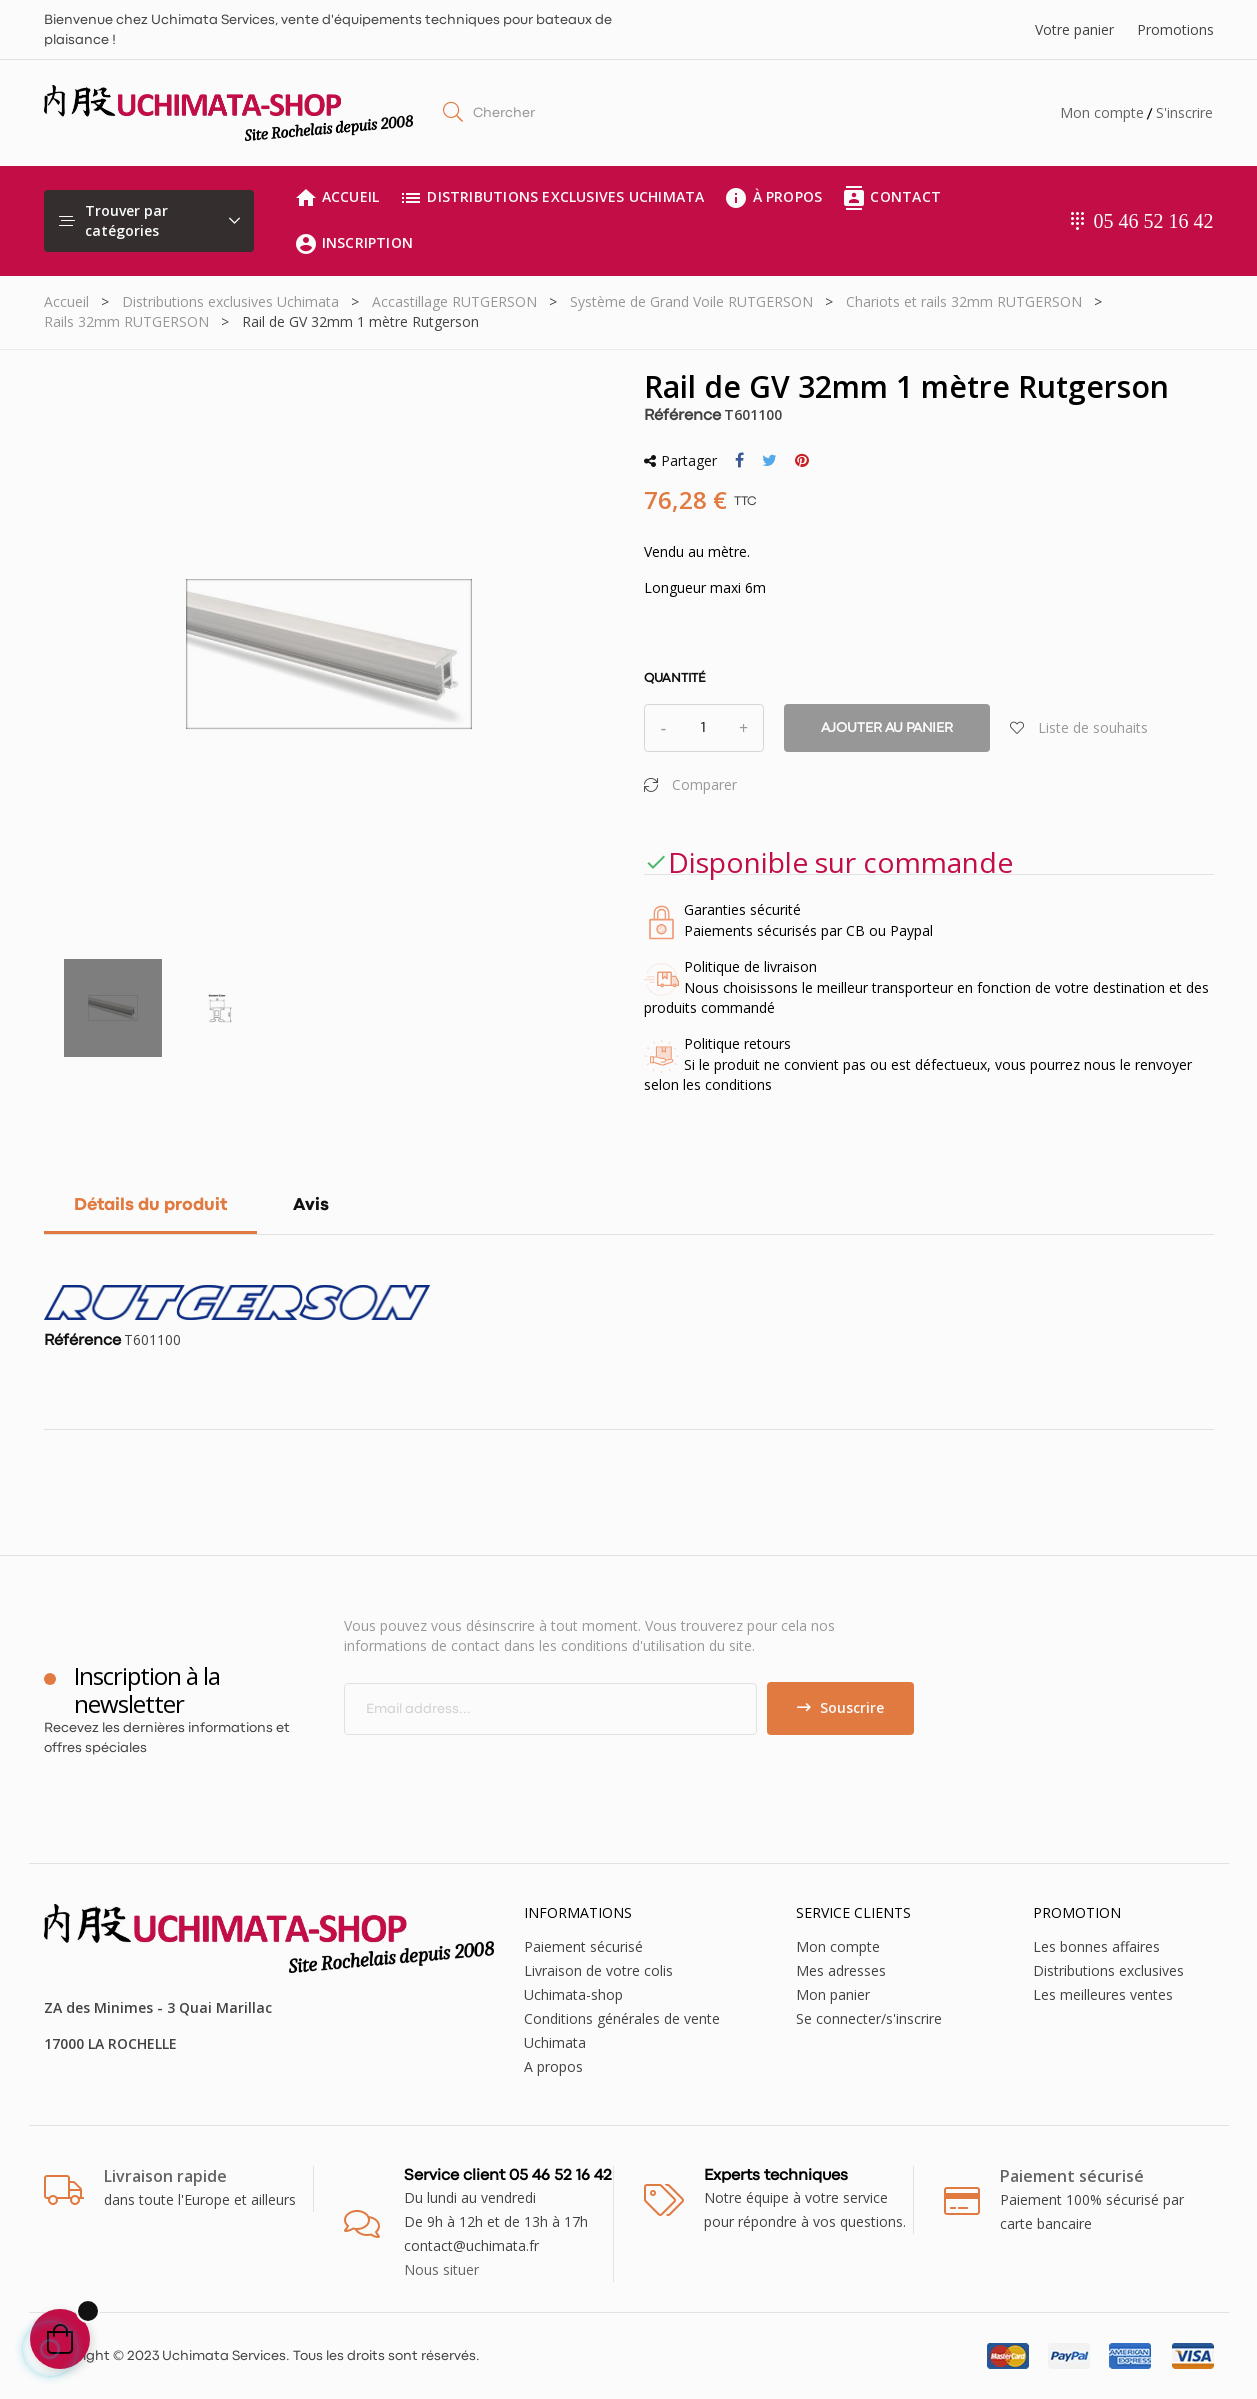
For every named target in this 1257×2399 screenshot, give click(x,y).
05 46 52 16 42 (1154, 221)
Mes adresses (841, 1970)
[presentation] (511, 1774)
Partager (739, 461)
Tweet (769, 461)
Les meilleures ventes (1103, 1994)
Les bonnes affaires (1096, 1946)
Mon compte (1102, 112)
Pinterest (802, 461)
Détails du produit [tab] (150, 1205)
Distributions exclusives (1108, 1970)
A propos (553, 2066)
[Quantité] (704, 728)
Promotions (1175, 29)
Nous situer (441, 2269)
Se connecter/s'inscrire (869, 2018)
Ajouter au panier (887, 728)
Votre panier (1074, 29)
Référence (682, 416)
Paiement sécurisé (583, 1946)
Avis (311, 1205)
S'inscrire (1184, 112)
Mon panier (833, 1994)
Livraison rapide (165, 2176)
